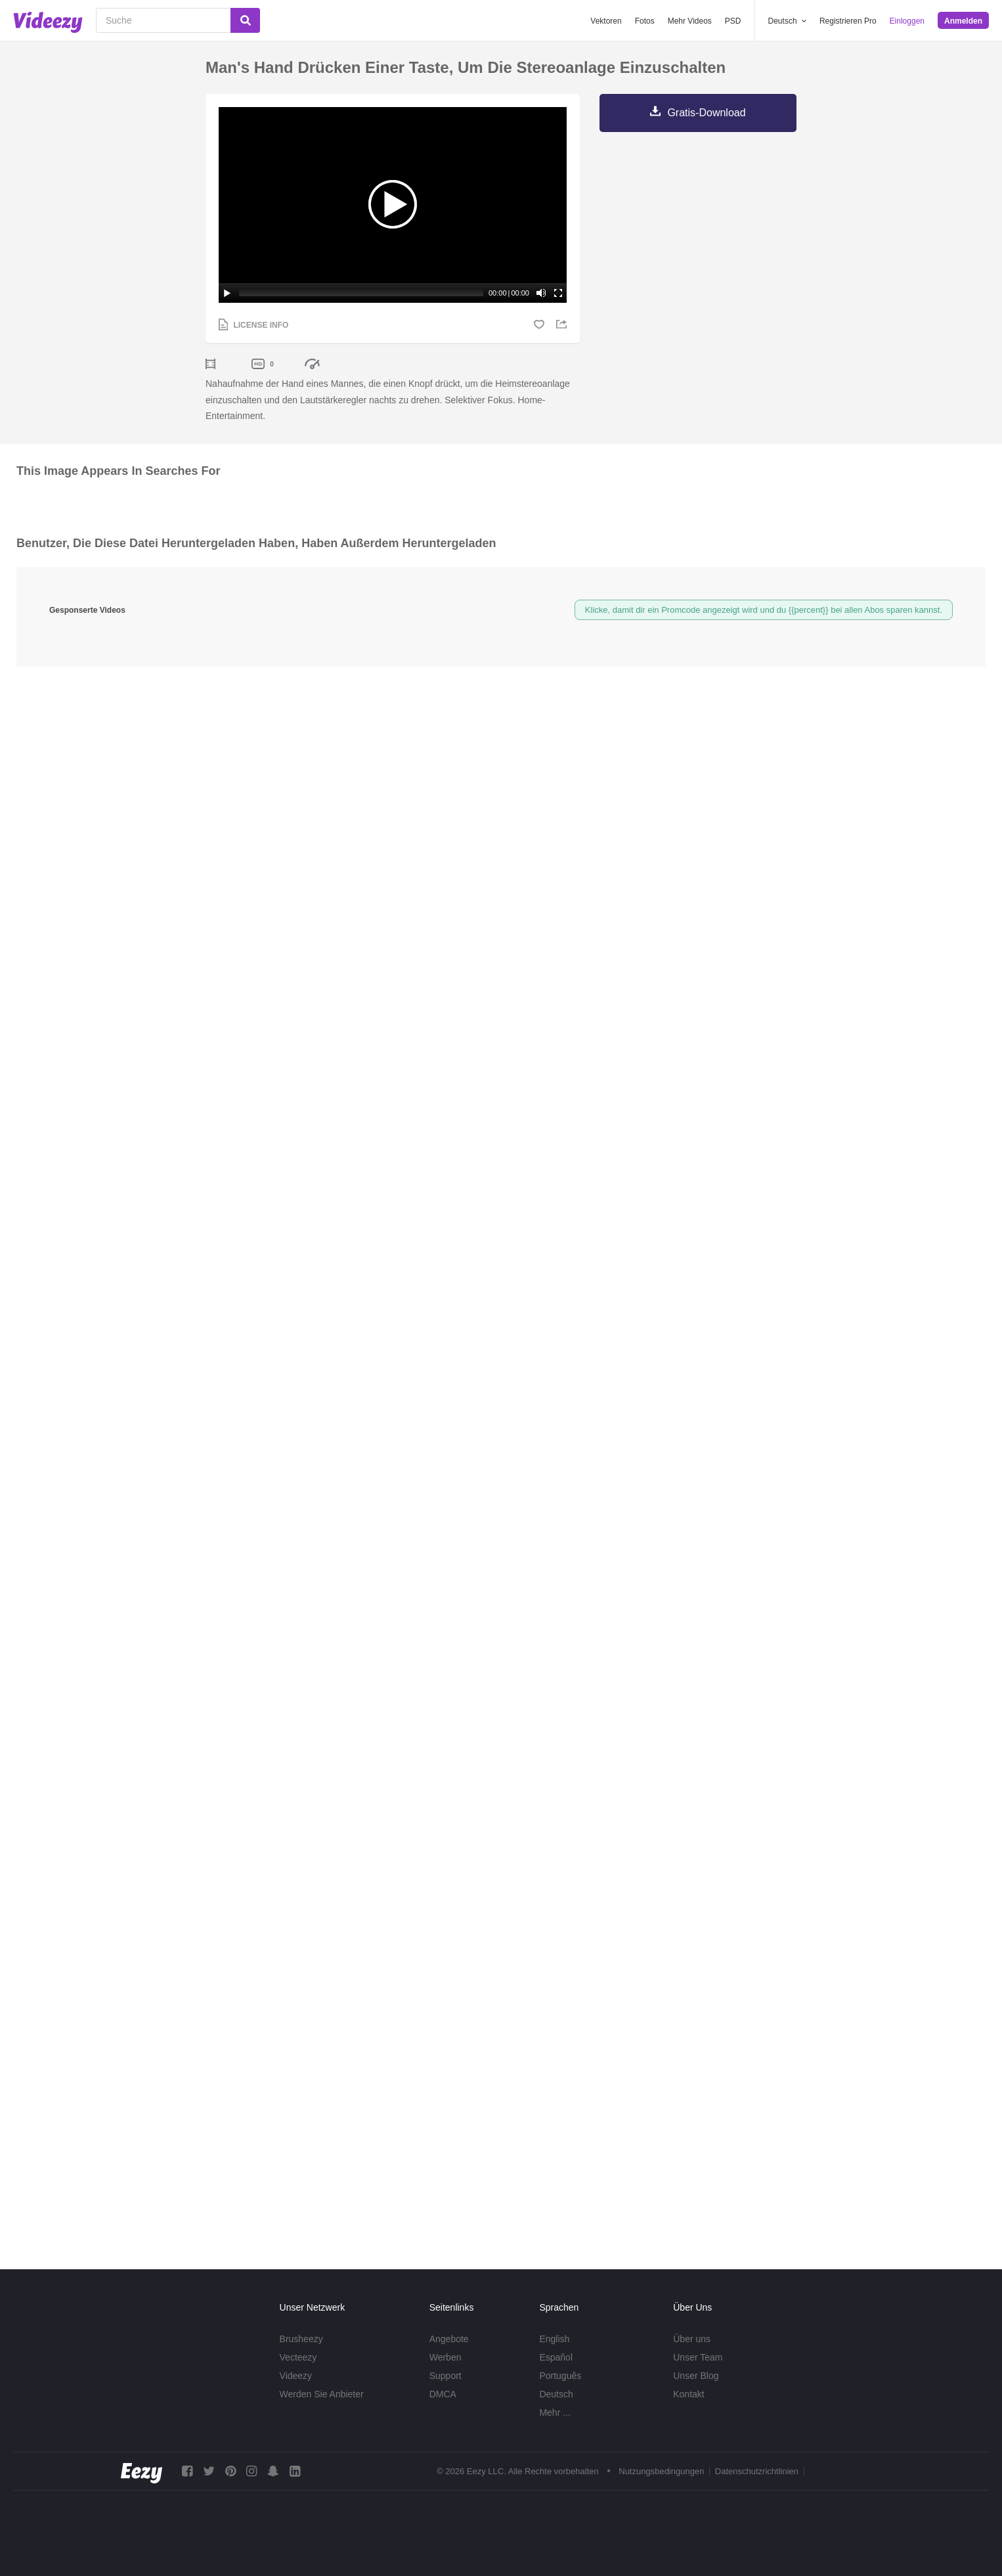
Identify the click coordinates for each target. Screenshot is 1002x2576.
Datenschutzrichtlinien (756, 2472)
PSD (733, 21)
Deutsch (556, 2394)
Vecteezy (298, 2357)
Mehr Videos (690, 21)
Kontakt (688, 2394)
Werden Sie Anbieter (322, 2394)
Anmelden (963, 21)
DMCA (442, 2394)
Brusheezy (301, 2339)
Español (556, 2357)
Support (445, 2375)
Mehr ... (554, 2412)
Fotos (645, 21)
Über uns (691, 2339)
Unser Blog (695, 2375)
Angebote (449, 2339)
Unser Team (697, 2357)
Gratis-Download (706, 112)
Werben (445, 2357)
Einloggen (907, 21)
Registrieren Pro (848, 21)
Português (560, 2375)
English (554, 2339)
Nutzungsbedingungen (661, 2472)
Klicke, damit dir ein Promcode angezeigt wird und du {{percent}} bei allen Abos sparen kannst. (763, 610)
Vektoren (605, 21)
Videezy (296, 2375)
